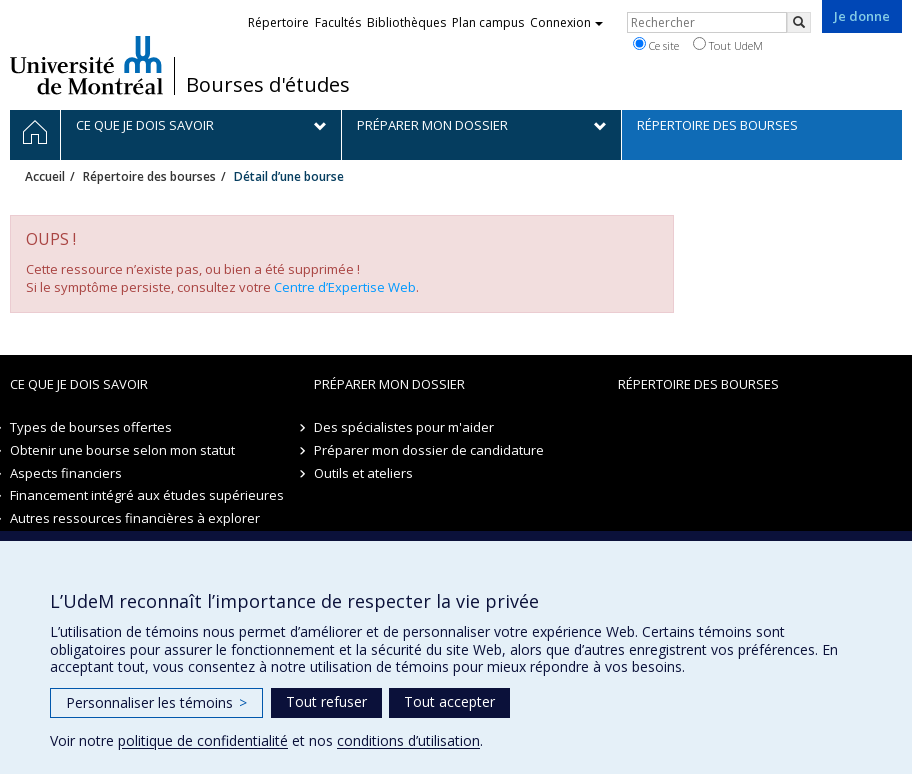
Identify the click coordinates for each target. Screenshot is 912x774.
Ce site (656, 45)
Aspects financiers (66, 473)
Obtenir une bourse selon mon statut (122, 450)
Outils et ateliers (363, 473)
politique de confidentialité (203, 740)
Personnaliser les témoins (156, 702)
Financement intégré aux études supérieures (147, 495)
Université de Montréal (86, 65)
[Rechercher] (799, 22)
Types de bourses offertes (91, 427)
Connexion (566, 22)
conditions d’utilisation (408, 740)
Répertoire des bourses (149, 176)
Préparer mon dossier (389, 384)
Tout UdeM (728, 45)
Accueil (45, 176)
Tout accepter (449, 701)
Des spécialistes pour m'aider (404, 427)
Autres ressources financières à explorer (135, 518)
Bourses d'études (268, 85)
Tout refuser (326, 701)
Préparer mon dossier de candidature (429, 450)
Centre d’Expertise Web (345, 287)
